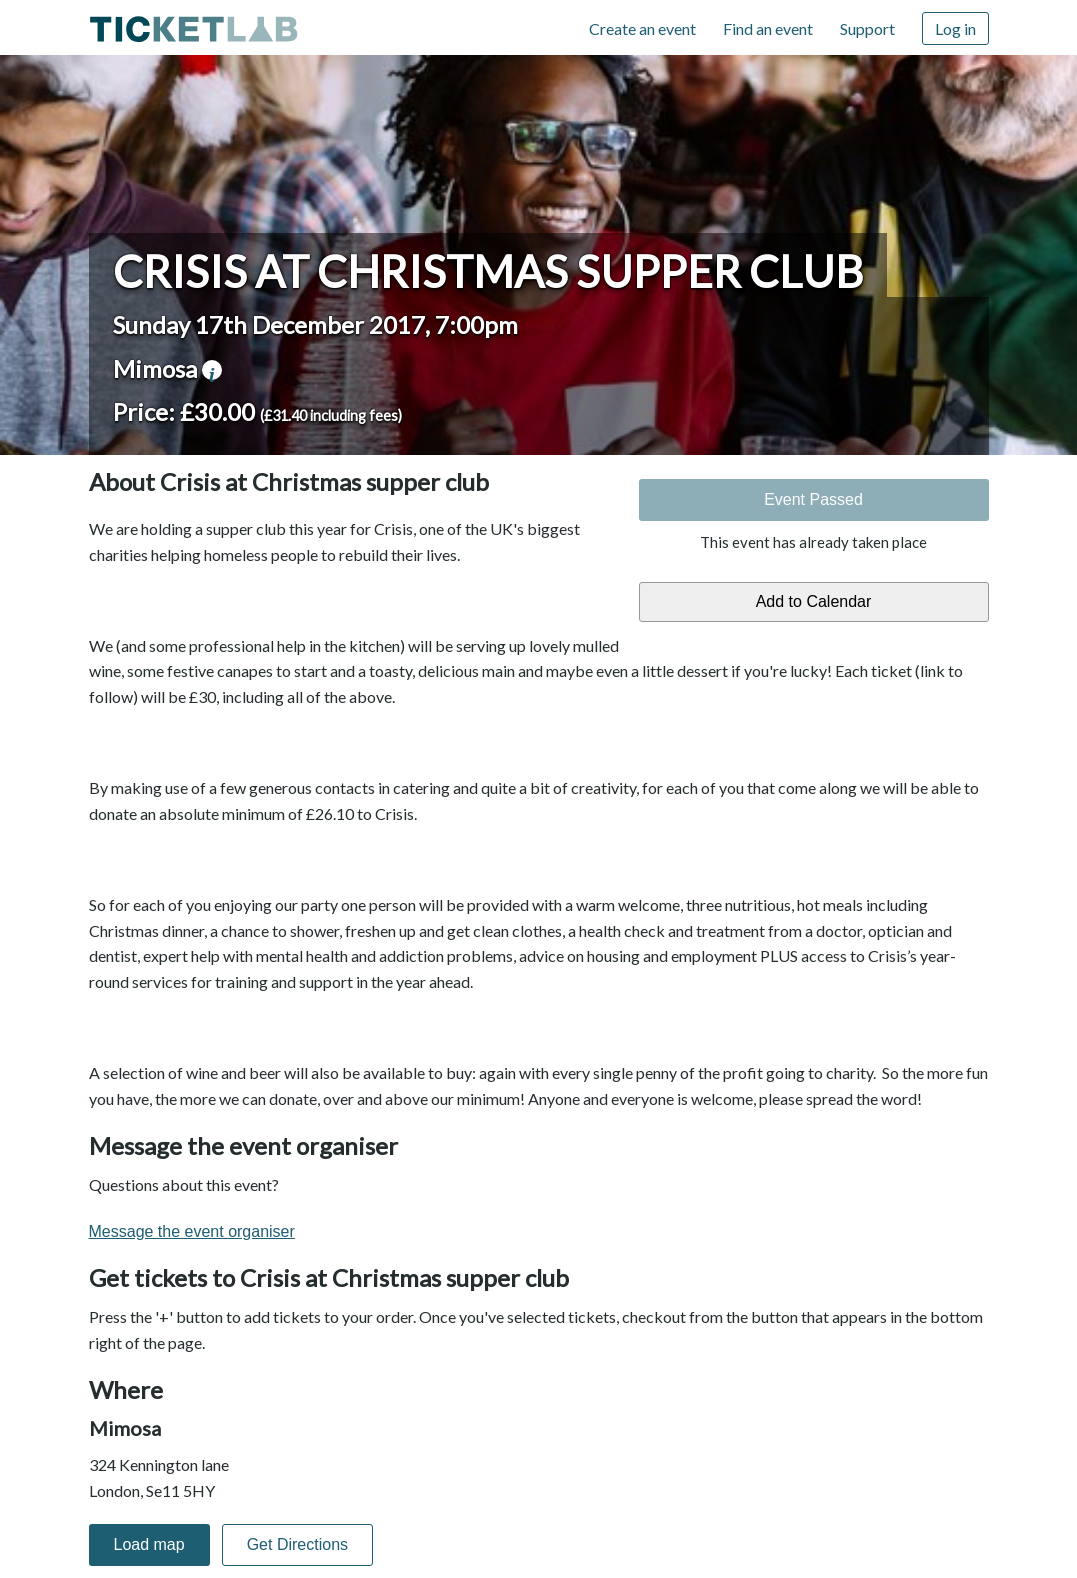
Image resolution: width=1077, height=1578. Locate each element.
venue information (212, 370)
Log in (955, 28)
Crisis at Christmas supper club (488, 271)
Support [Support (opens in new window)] (867, 28)
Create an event (642, 28)
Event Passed (813, 499)
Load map (149, 1544)
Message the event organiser (192, 1231)
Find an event (768, 28)
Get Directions (297, 1544)
